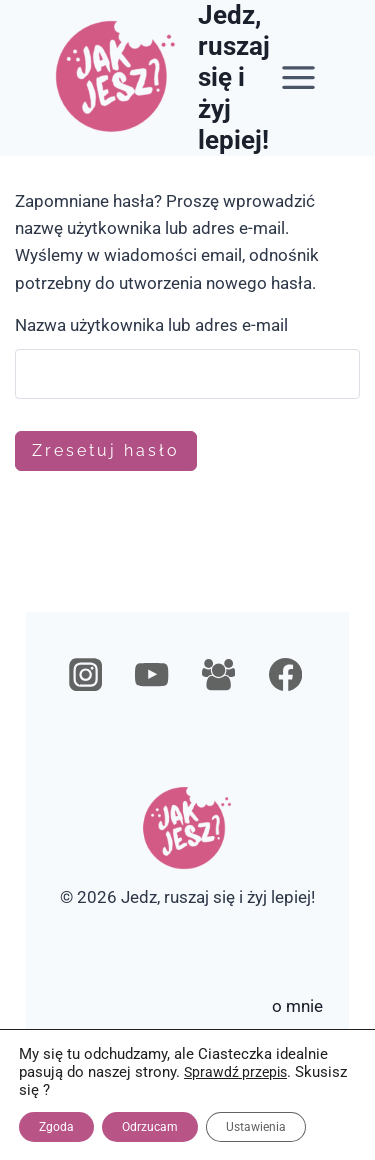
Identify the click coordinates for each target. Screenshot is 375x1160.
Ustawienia (256, 1127)
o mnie (297, 1006)
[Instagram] (85, 675)
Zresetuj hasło (106, 450)
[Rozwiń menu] (298, 78)
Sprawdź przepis (235, 1072)
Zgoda (56, 1127)
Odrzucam (150, 1127)
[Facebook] (285, 675)
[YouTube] (152, 675)
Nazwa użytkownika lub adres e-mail (151, 325)
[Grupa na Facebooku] (218, 675)
